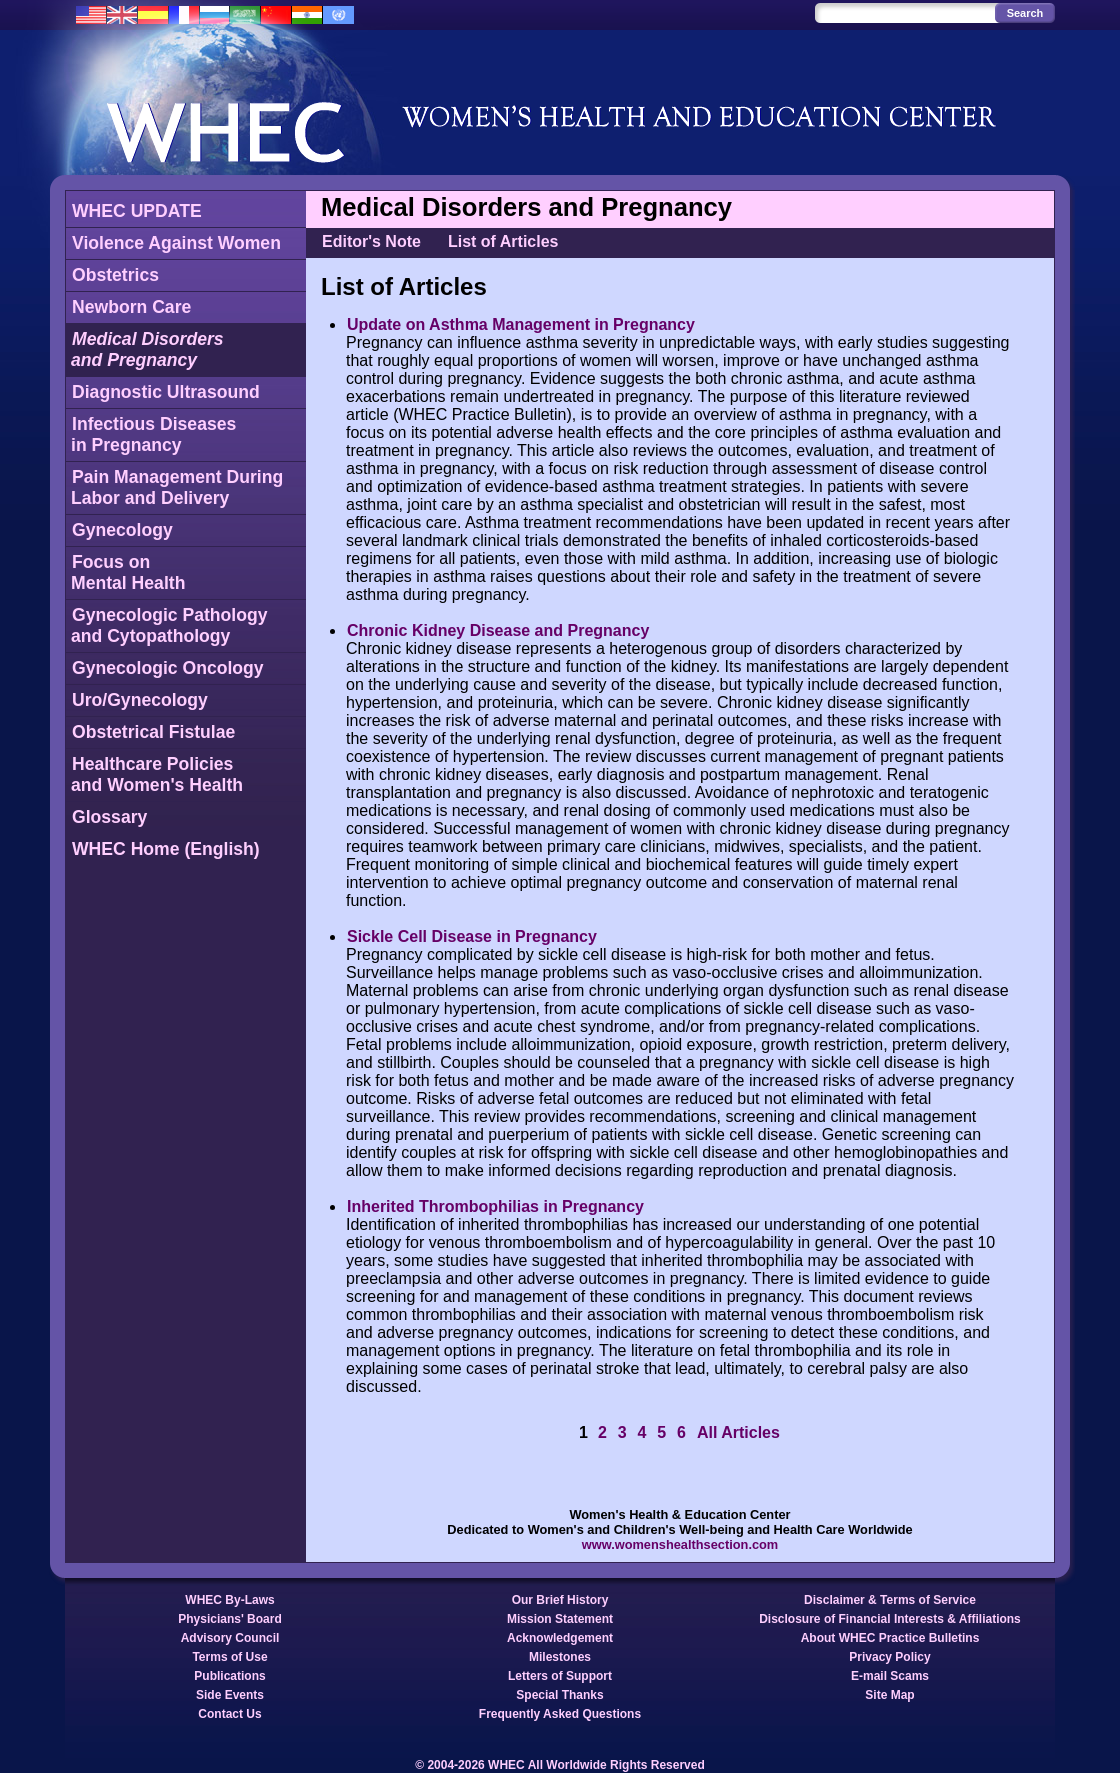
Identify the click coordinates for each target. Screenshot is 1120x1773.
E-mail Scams (890, 1676)
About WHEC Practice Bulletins (890, 1638)
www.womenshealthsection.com (680, 1544)
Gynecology (122, 530)
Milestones (560, 1657)
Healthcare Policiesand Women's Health (157, 774)
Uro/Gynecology (140, 700)
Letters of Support (560, 1676)
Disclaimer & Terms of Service (890, 1600)
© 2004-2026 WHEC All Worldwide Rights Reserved (560, 1765)
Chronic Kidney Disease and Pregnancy (498, 630)
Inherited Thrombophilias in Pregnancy (495, 1206)
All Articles (738, 1432)
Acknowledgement (560, 1638)
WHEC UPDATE (137, 211)
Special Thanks (559, 1695)
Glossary (109, 817)
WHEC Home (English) (166, 849)
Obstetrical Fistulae (153, 732)
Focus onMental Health (128, 572)
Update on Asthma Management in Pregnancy (521, 324)
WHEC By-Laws (229, 1600)
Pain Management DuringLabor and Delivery (177, 487)
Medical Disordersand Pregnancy (147, 349)
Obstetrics (115, 275)
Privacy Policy (889, 1657)
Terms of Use (229, 1657)
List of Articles (503, 241)
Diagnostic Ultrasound (166, 392)
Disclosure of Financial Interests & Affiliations (890, 1619)
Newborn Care (131, 307)
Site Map (889, 1695)
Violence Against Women (176, 243)
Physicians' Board (230, 1619)
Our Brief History (560, 1600)
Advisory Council (230, 1638)
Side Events (230, 1695)
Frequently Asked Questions (560, 1714)
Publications (229, 1676)
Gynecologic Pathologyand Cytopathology (169, 625)
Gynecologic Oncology (168, 668)
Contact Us (229, 1714)
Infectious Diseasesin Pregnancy (153, 434)
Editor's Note (371, 241)
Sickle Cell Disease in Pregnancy (472, 936)
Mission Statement (560, 1619)
